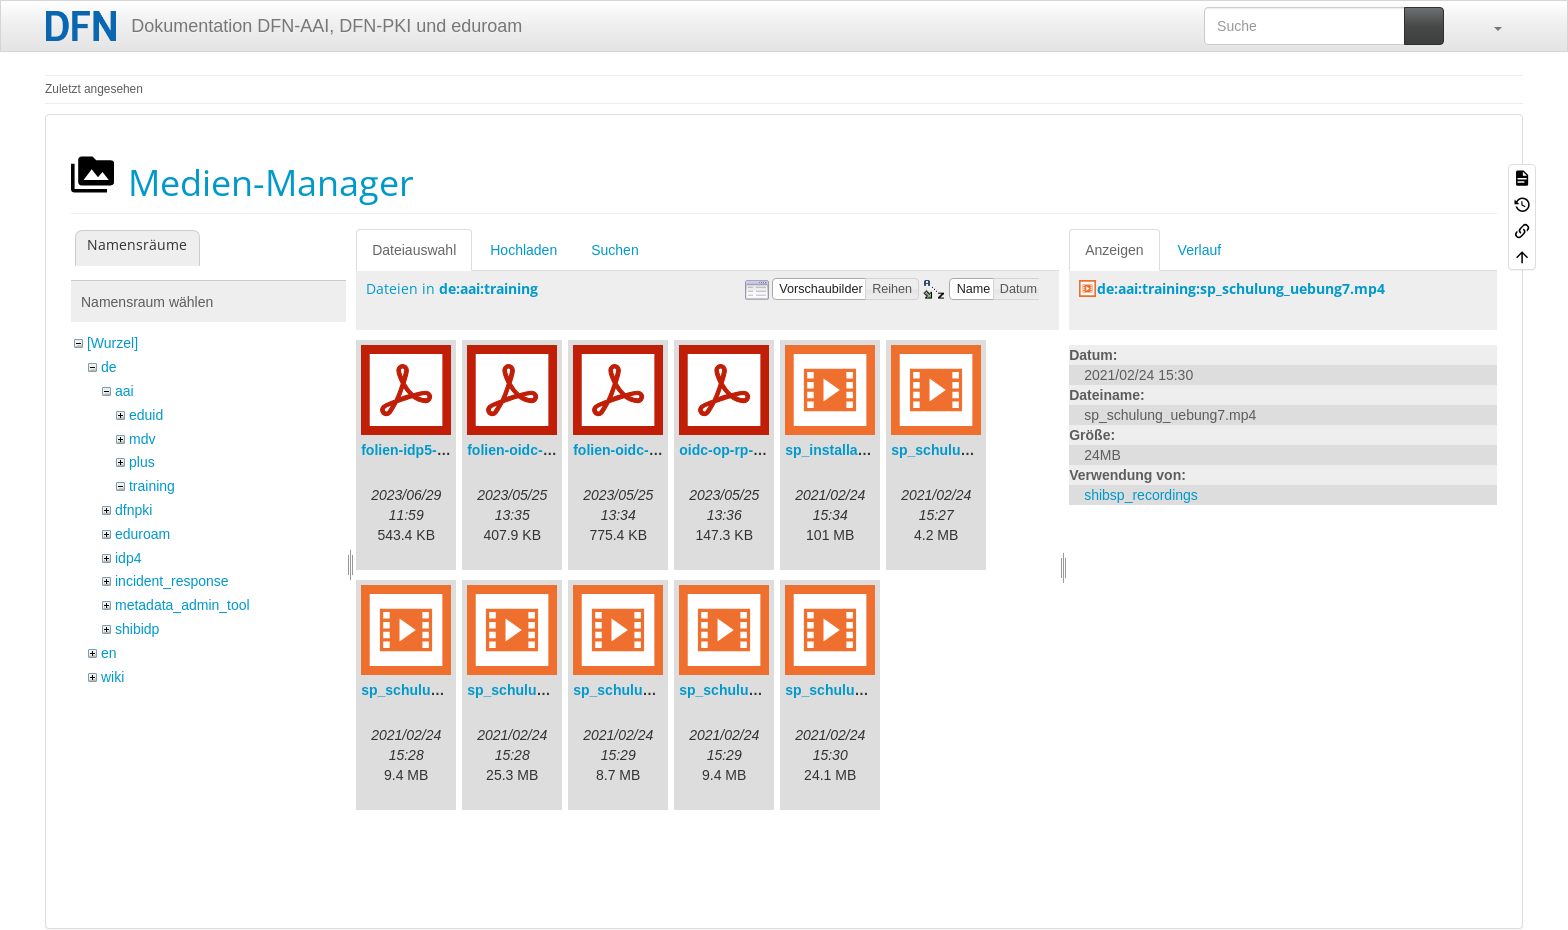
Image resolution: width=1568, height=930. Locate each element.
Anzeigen (1114, 250)
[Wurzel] (112, 343)
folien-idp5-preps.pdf (430, 450)
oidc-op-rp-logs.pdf (743, 450)
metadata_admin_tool (182, 605)
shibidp (137, 629)
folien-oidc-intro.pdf (639, 450)
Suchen (614, 250)
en (109, 653)
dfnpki (133, 510)
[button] (1488, 26)
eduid (146, 415)
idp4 (128, 558)
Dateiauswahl (414, 250)
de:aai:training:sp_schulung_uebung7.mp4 (1241, 288)
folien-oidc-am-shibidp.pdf (555, 450)
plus (142, 462)
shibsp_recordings (1141, 495)
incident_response (172, 581)
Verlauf (1200, 250)
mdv (142, 439)
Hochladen (523, 250)
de (109, 367)
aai (124, 391)
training (152, 486)
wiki (112, 677)
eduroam (142, 534)
